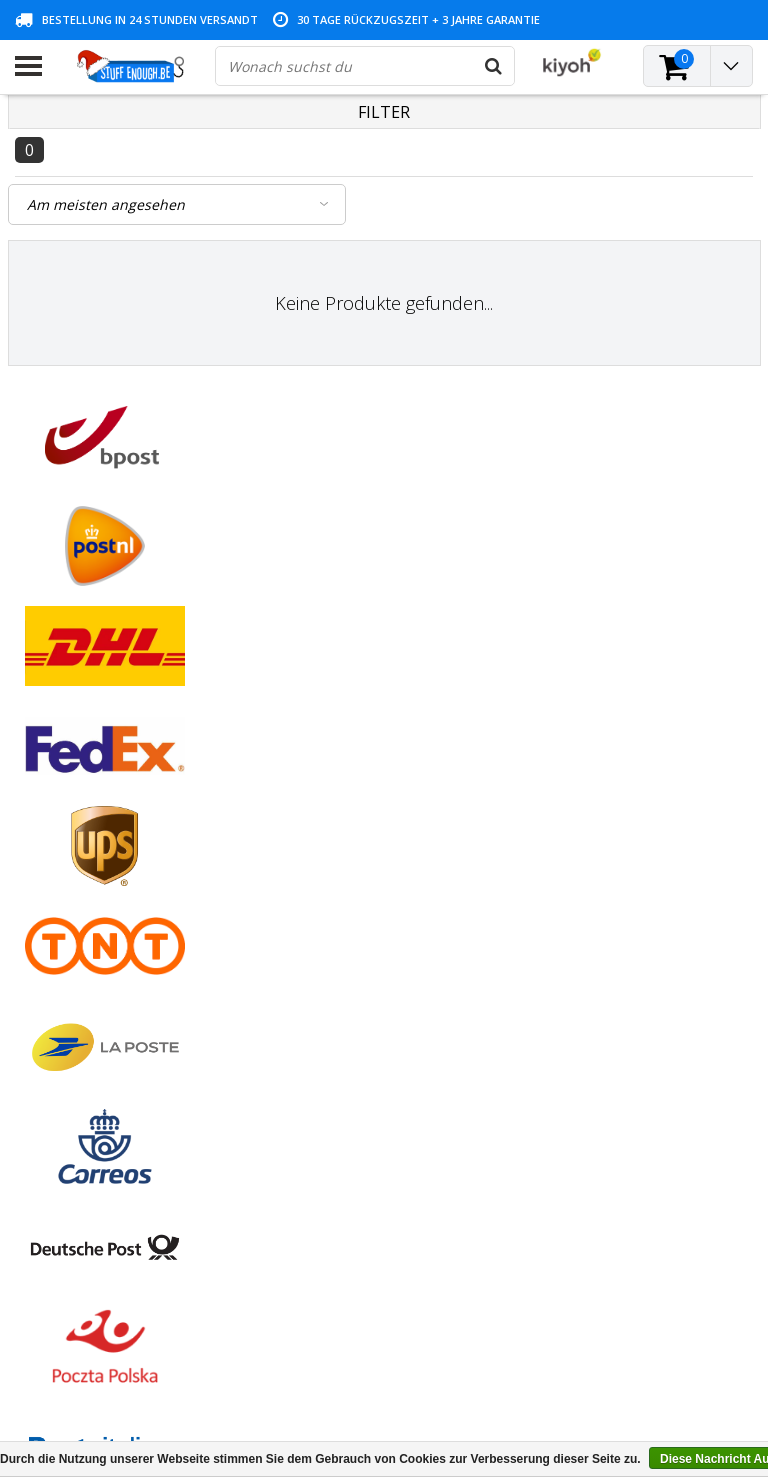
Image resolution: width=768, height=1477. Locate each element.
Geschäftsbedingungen (89, 792)
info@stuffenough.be (584, 1336)
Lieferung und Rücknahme (99, 995)
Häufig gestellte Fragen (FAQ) (110, 1041)
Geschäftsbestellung (80, 1018)
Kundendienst (59, 884)
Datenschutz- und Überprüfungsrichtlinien (89, 917)
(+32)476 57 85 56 (631, 1368)
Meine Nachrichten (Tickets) (356, 838)
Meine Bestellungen (330, 815)
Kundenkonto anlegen (337, 792)
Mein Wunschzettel (327, 861)
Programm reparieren (85, 949)
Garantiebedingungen (84, 861)
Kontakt (40, 838)
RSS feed (44, 1064)
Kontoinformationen (81, 972)
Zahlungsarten (61, 815)
